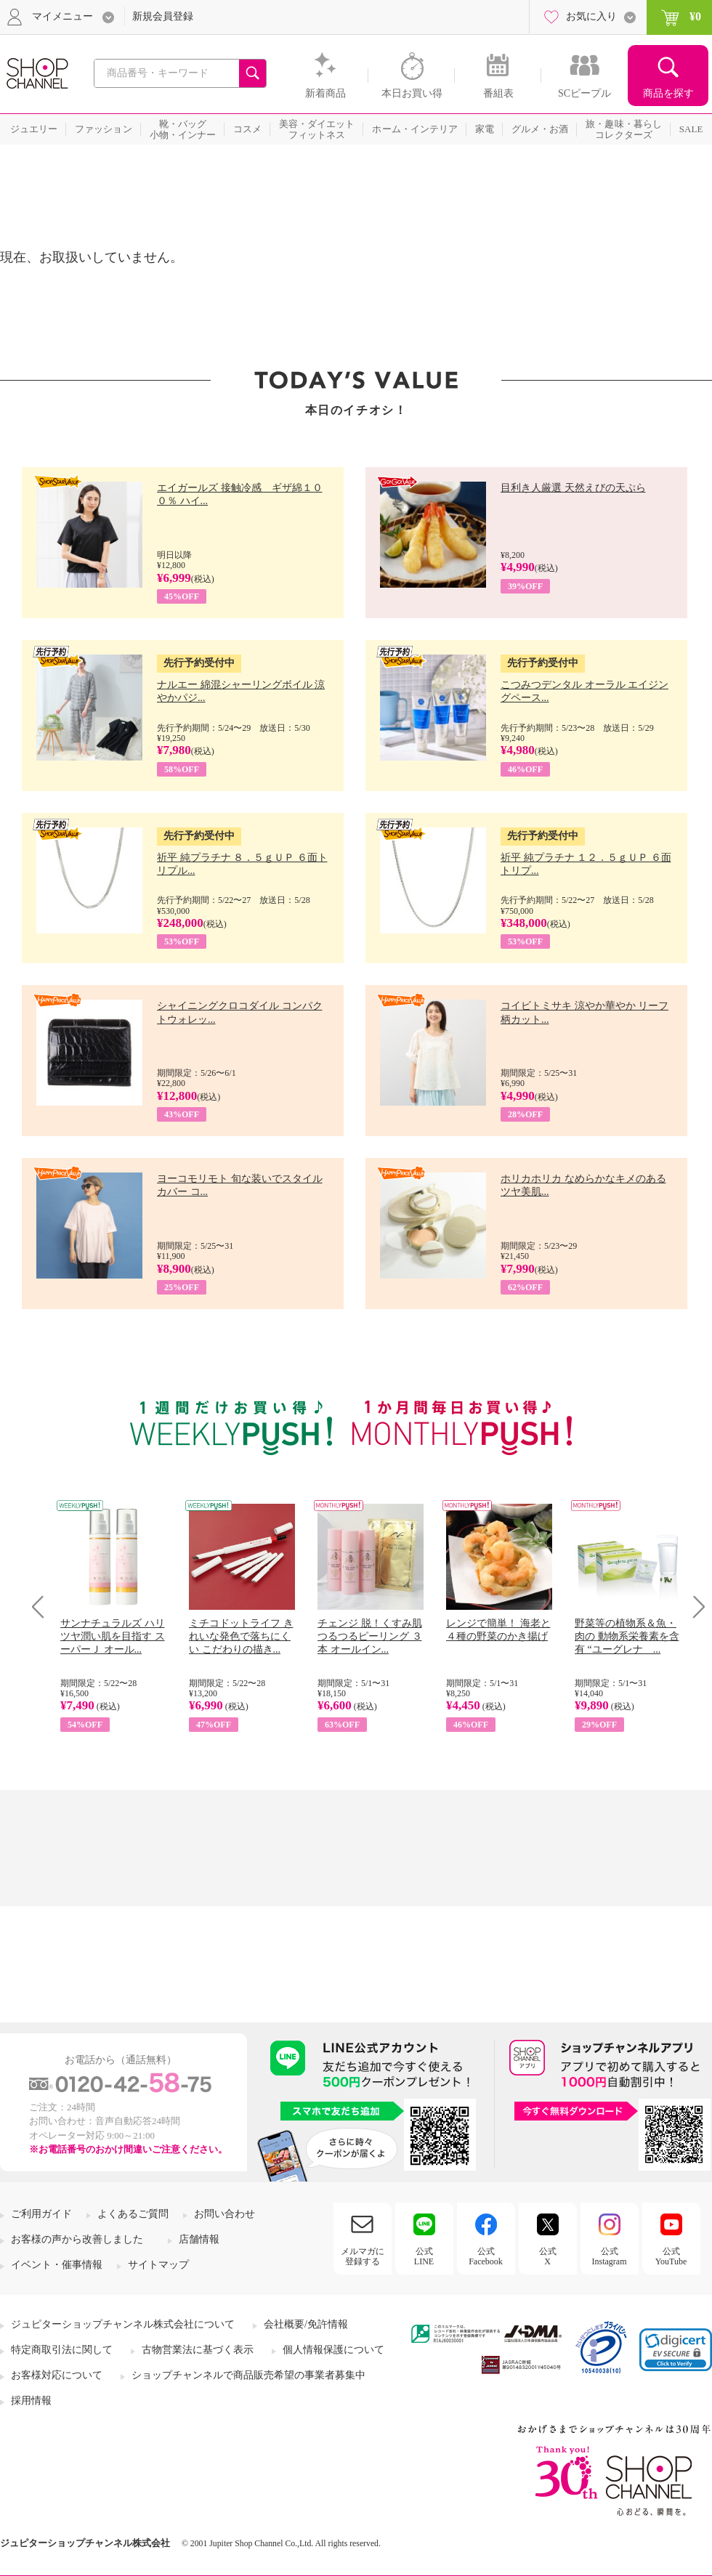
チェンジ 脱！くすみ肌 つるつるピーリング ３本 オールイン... (369, 1636)
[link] (675, 2349)
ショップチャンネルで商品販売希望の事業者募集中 (248, 2375)
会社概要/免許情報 (306, 2324)
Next (694, 1607)
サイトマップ (158, 2264)
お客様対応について (56, 2375)
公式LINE (424, 2256)
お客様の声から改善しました (77, 2239)
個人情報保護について (333, 2349)
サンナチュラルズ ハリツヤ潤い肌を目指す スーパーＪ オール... (112, 1636)
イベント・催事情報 (56, 2264)
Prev (43, 1607)
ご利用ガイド (41, 2213)
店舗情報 (199, 2239)
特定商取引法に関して (62, 2349)
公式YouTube (671, 2256)
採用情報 (31, 2400)
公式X (548, 2256)
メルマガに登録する (362, 2256)
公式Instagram (609, 2256)
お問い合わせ (224, 2213)
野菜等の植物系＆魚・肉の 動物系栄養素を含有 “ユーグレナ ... (627, 1636)
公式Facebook (486, 2256)
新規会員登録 (162, 16)
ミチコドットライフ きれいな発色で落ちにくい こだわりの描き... (241, 1636)
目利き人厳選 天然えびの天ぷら (573, 487)
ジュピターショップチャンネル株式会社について (123, 2324)
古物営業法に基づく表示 (198, 2349)
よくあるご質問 (133, 2213)
